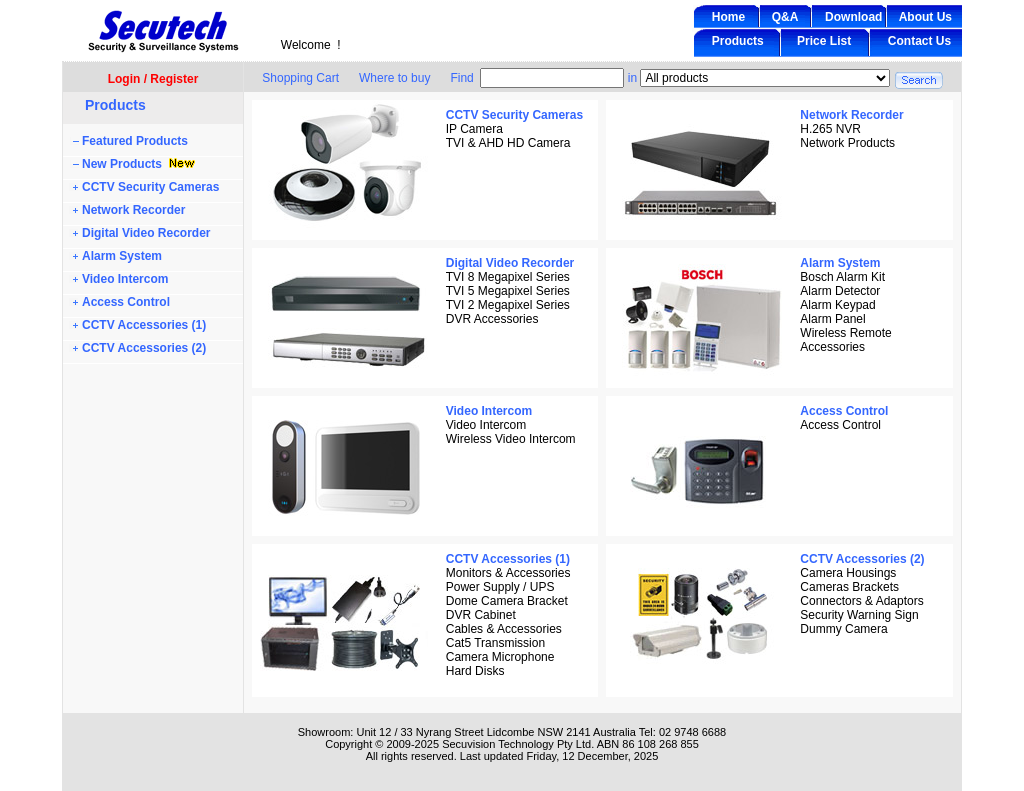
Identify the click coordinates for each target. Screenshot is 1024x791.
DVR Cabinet (481, 615)
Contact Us (919, 41)
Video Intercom (125, 279)
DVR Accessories (492, 319)
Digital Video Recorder (146, 233)
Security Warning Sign (859, 615)
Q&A (785, 17)
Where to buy (394, 78)
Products (738, 41)
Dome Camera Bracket (507, 601)
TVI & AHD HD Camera (508, 143)
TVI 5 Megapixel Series (508, 291)
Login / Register (153, 79)
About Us (925, 17)
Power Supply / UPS (500, 587)
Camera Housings (848, 573)
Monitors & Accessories (508, 573)
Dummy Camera (843, 629)
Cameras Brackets (849, 587)
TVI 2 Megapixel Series (508, 305)
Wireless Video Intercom (511, 439)
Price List (824, 41)
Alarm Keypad (837, 305)
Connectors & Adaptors (861, 601)
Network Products (847, 143)
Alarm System (122, 256)
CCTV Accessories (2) (144, 348)
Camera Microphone (500, 657)
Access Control (126, 302)
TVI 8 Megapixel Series (508, 277)
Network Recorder (133, 210)
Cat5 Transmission (495, 643)
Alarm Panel (832, 319)
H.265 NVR (830, 129)
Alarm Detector (840, 291)
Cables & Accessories (504, 629)
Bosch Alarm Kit (842, 277)
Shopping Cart (300, 78)
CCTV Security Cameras (150, 187)
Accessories (832, 347)
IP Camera (474, 129)
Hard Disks (475, 671)
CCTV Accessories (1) (144, 325)
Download (853, 17)
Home (728, 17)
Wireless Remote (845, 333)
